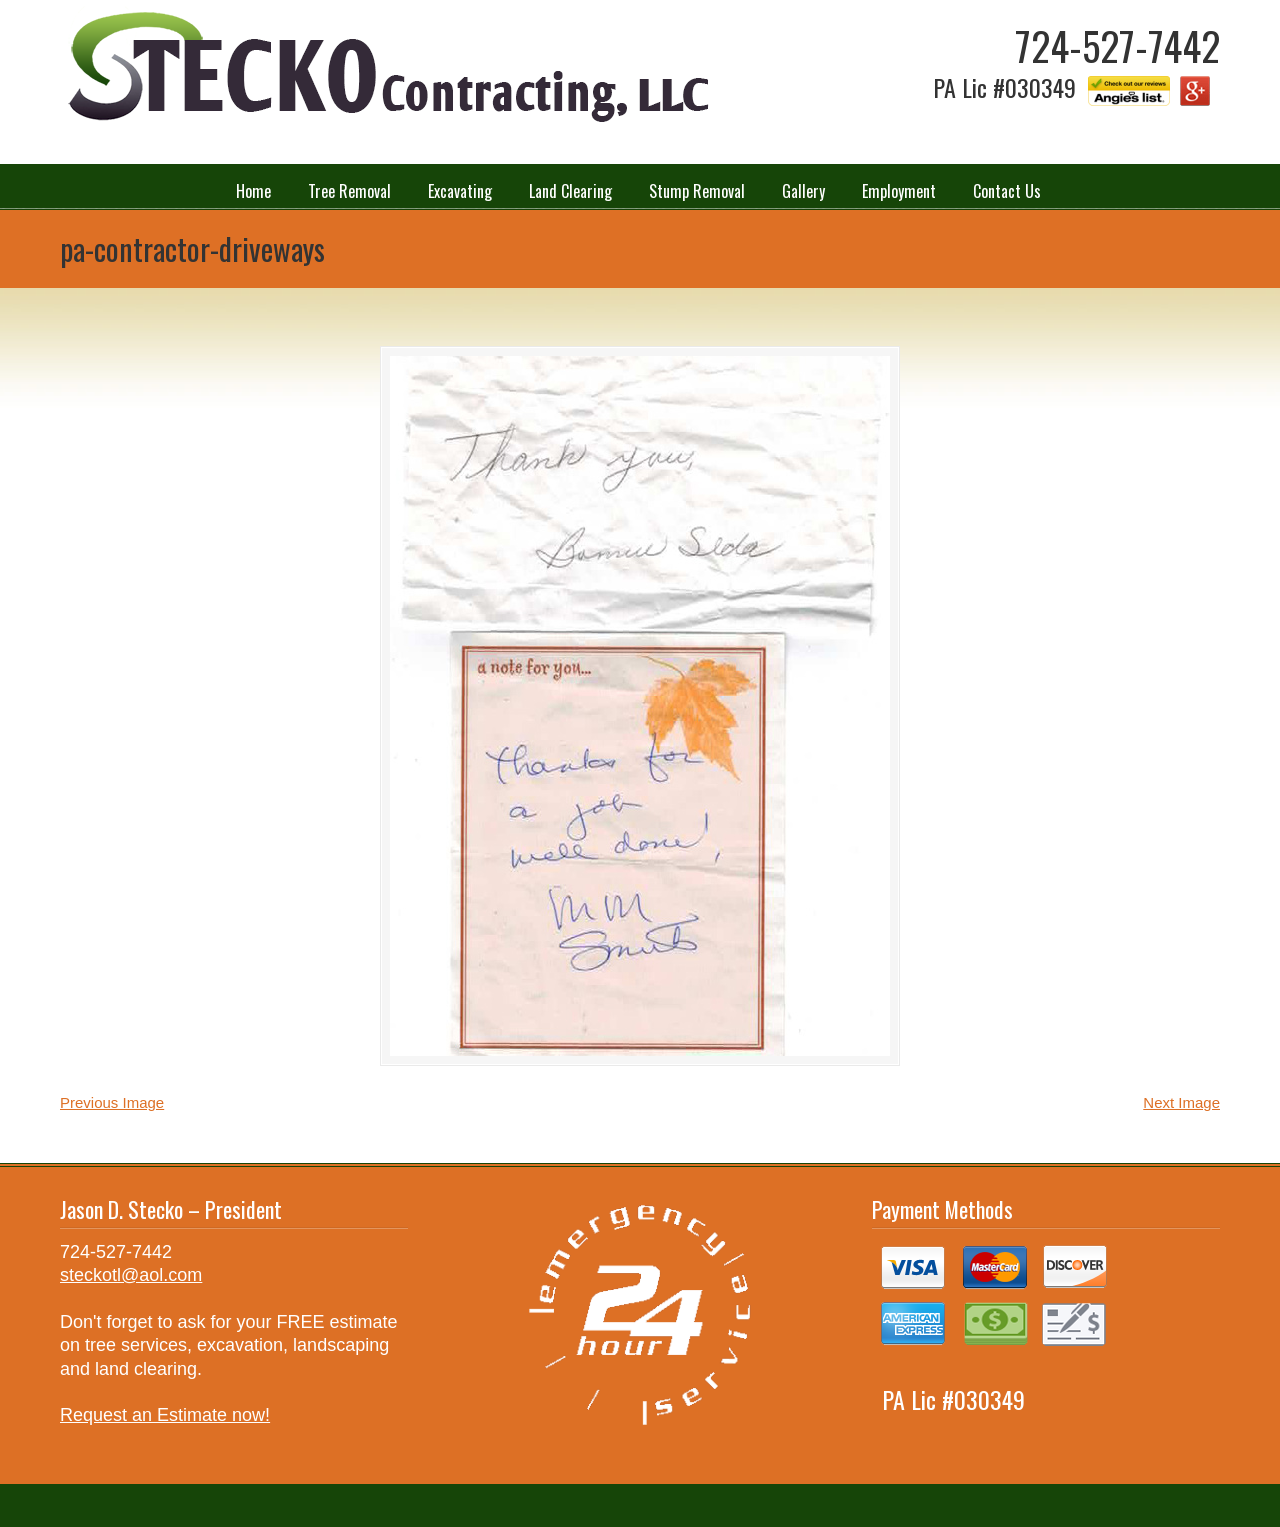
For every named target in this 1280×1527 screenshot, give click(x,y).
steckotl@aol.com (131, 1275)
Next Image (1181, 1102)
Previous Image (112, 1102)
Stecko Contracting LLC (385, 68)
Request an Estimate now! (165, 1415)
